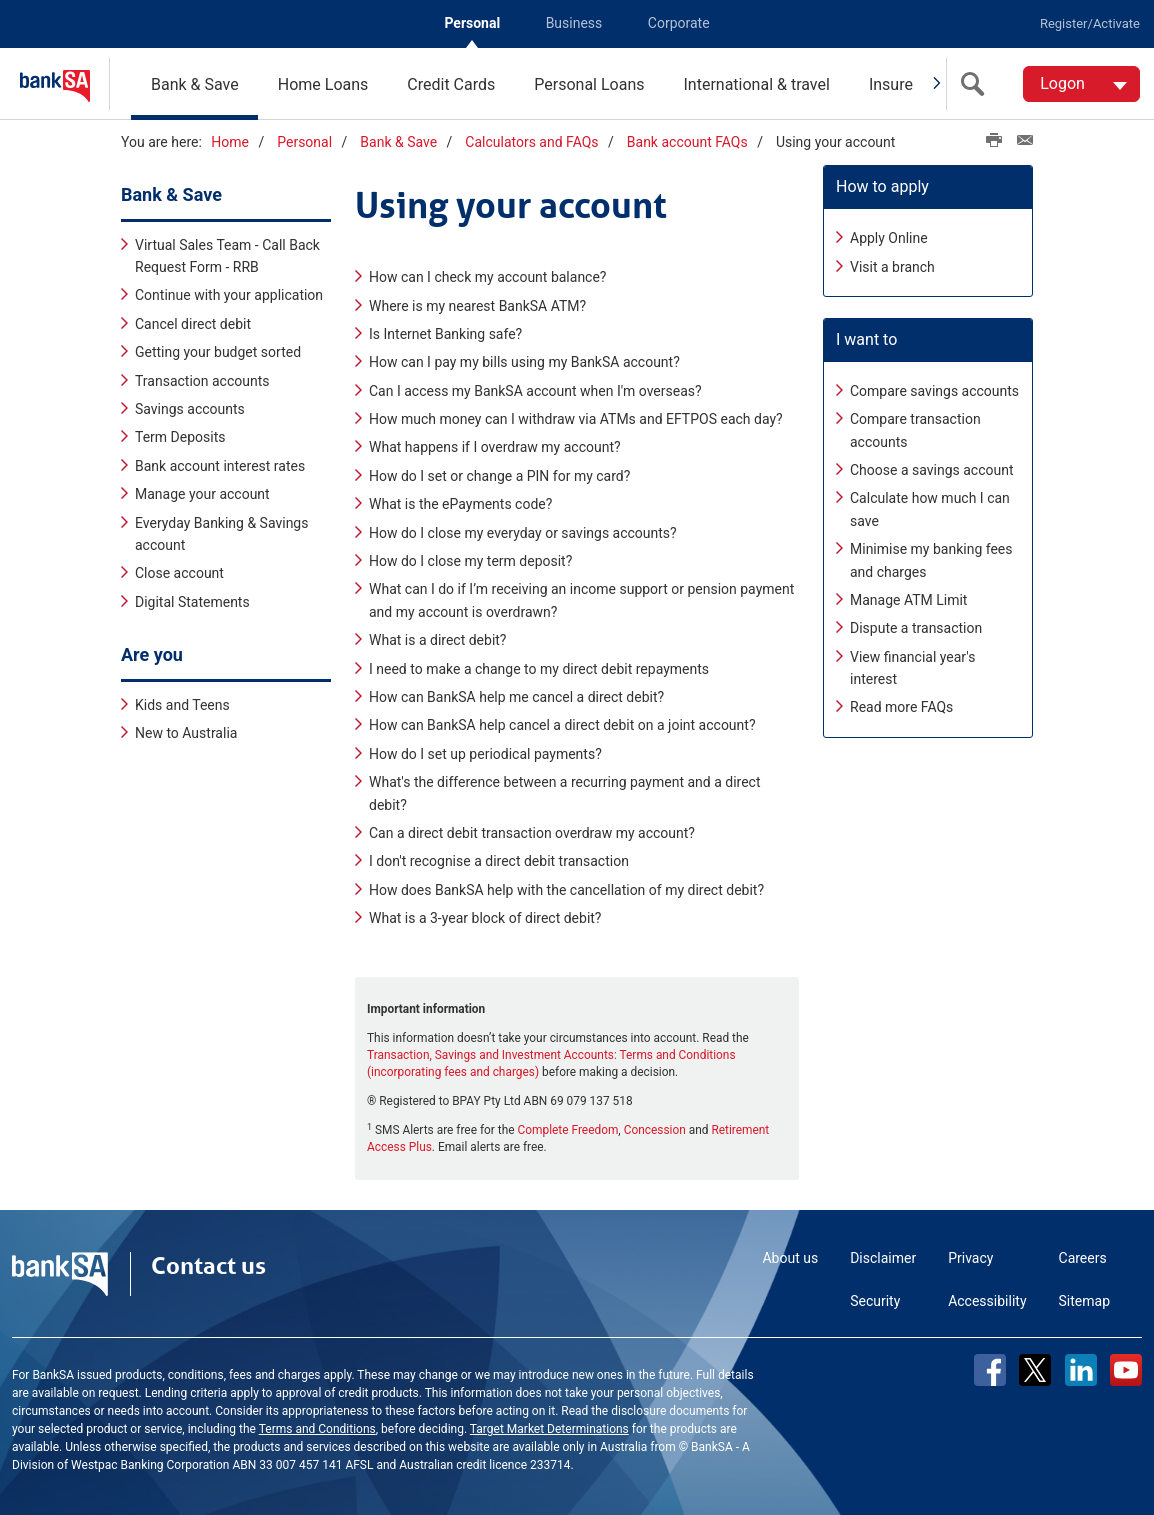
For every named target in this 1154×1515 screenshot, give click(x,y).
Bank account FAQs (687, 142)
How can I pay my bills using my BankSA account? (524, 361)
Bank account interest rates (220, 465)
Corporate (679, 23)
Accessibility (987, 1300)
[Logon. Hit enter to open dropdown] (1081, 84)
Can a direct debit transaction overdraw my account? (532, 832)
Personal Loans (589, 84)
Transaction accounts (202, 379)
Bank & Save (195, 84)
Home (230, 142)
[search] (977, 84)
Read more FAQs (901, 706)
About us (790, 1257)
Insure (891, 84)
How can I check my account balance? (487, 276)
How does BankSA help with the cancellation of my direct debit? (566, 888)
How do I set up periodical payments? (485, 752)
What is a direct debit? (438, 639)
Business (574, 23)
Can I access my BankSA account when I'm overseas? (535, 389)
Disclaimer (883, 1257)
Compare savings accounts (934, 389)
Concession (655, 1129)
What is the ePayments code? (460, 503)
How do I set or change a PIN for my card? (499, 475)
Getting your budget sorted (218, 351)
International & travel (756, 84)
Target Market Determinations (549, 1428)
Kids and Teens (182, 703)
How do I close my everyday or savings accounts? (523, 531)
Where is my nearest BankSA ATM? (477, 304)
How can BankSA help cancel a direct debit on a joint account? (562, 724)
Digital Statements (192, 600)
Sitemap (1084, 1300)
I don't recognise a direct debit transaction (499, 860)
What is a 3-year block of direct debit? (485, 917)
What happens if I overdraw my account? (495, 446)
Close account (179, 572)
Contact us (208, 1265)
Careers (1083, 1257)
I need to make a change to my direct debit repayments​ (539, 667)
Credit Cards (451, 84)
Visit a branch (892, 265)
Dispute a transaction (916, 627)
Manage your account (202, 493)
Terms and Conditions (317, 1428)
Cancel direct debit (193, 323)
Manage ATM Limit (908, 599)
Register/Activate (1090, 23)
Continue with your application (229, 294)
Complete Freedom (568, 1129)
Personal (472, 23)
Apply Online (889, 237)
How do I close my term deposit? (470, 560)
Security (875, 1300)
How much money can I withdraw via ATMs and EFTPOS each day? (576, 418)
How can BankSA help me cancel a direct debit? (516, 696)
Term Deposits (180, 436)
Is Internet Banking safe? (445, 333)
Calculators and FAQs (531, 142)
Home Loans (323, 84)
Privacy (970, 1257)
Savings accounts (190, 408)
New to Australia (186, 732)
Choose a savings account (932, 469)
